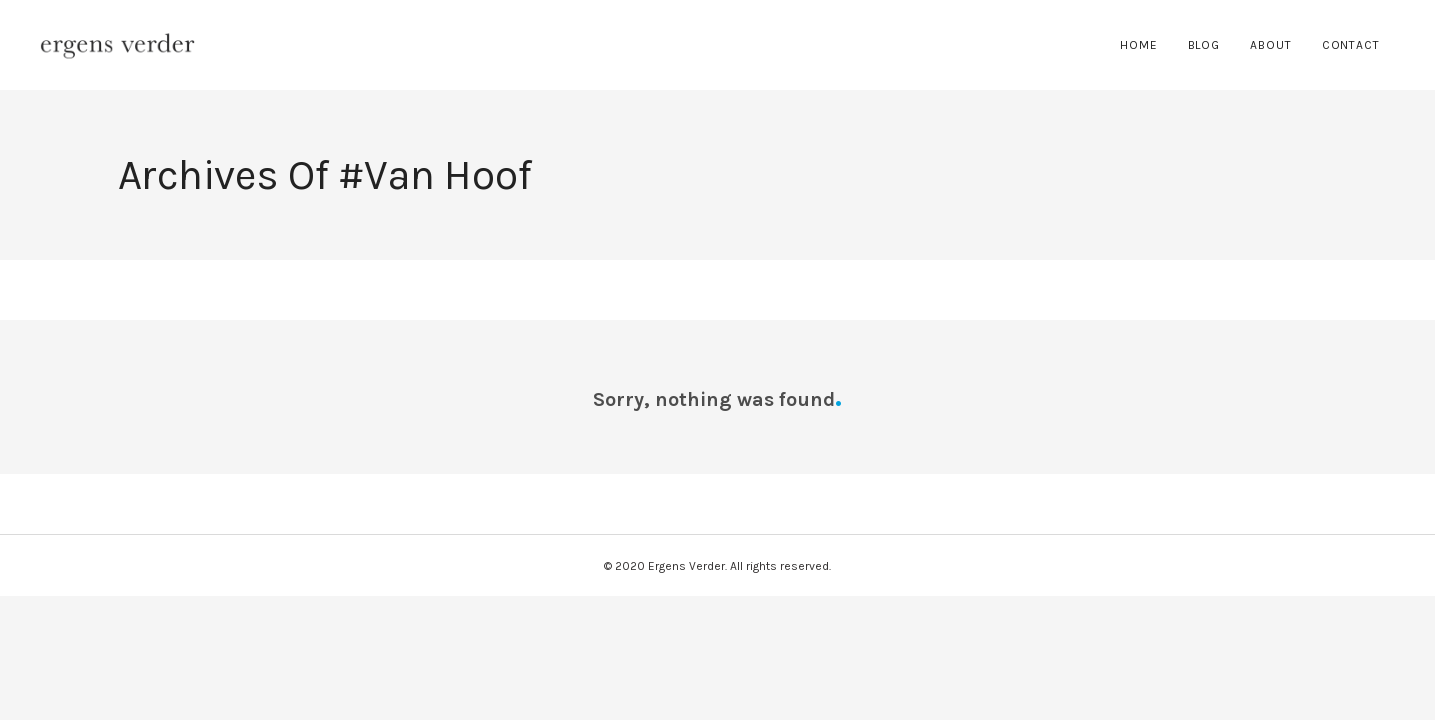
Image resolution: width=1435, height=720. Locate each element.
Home (1139, 45)
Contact (1351, 45)
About (1271, 45)
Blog (1204, 45)
